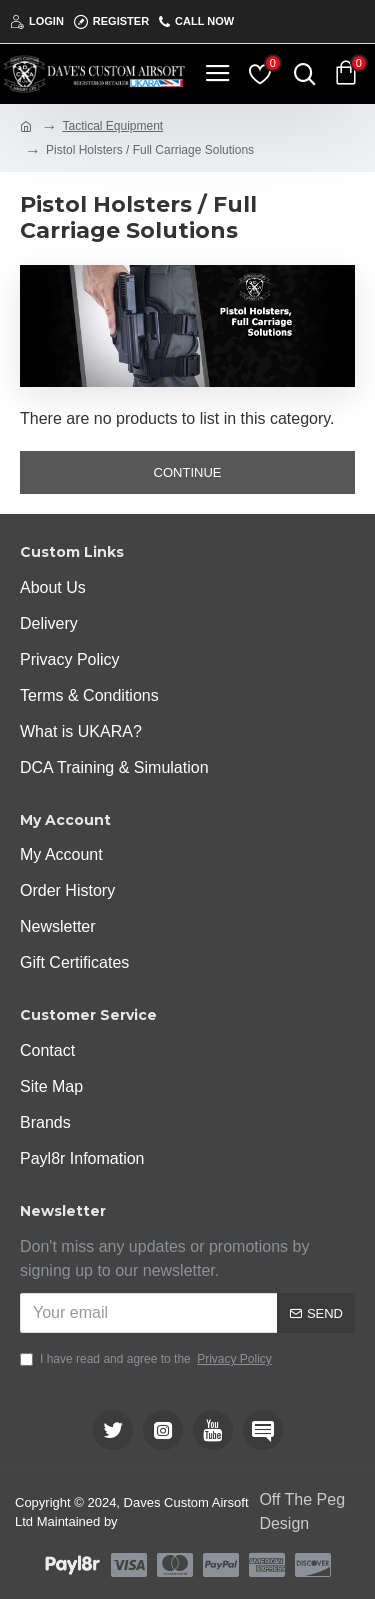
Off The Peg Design (302, 1511)
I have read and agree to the (147, 1359)
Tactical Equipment (112, 126)
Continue (188, 472)
